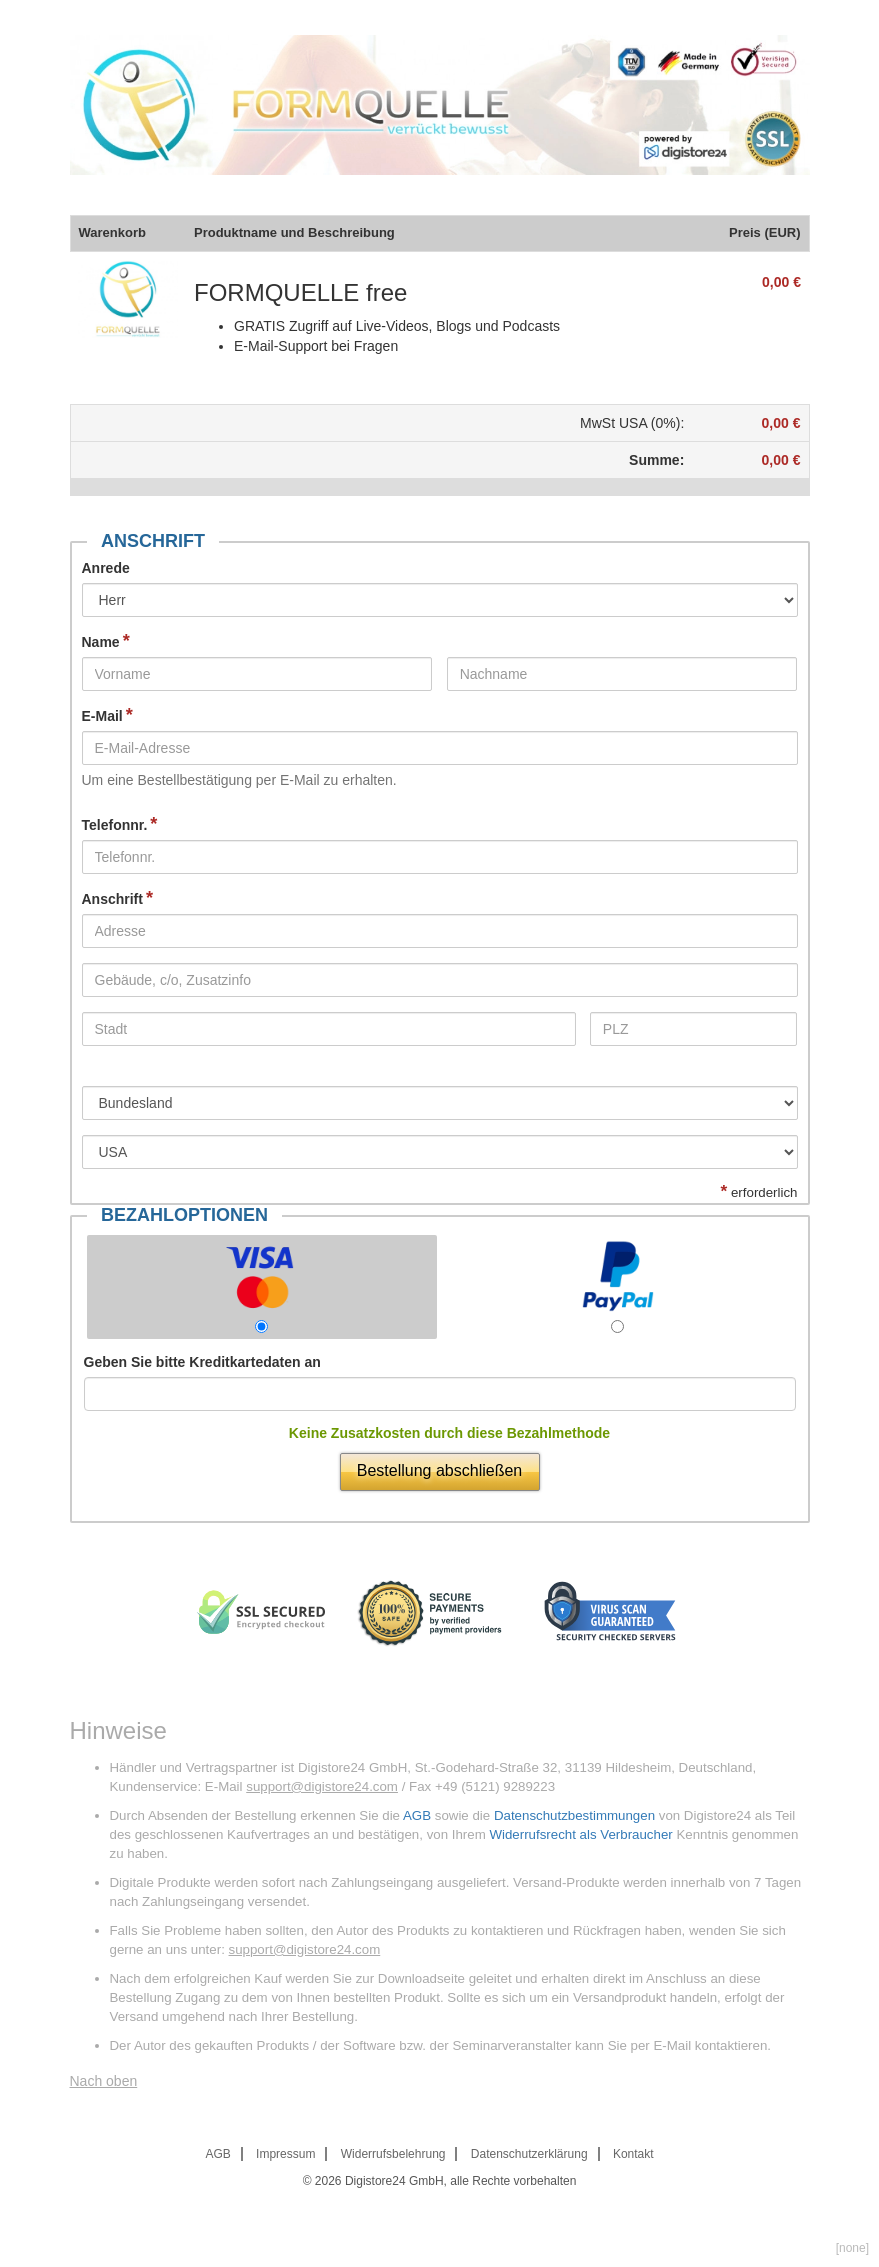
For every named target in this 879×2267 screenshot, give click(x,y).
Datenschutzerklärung (529, 2154)
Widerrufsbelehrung (393, 2154)
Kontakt (633, 2154)
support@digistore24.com (322, 1786)
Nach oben (104, 2081)
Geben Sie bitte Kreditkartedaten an (202, 1362)
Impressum (285, 2154)
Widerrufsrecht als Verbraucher (580, 1834)
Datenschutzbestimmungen (574, 1815)
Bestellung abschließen (439, 1470)
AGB (417, 1815)
